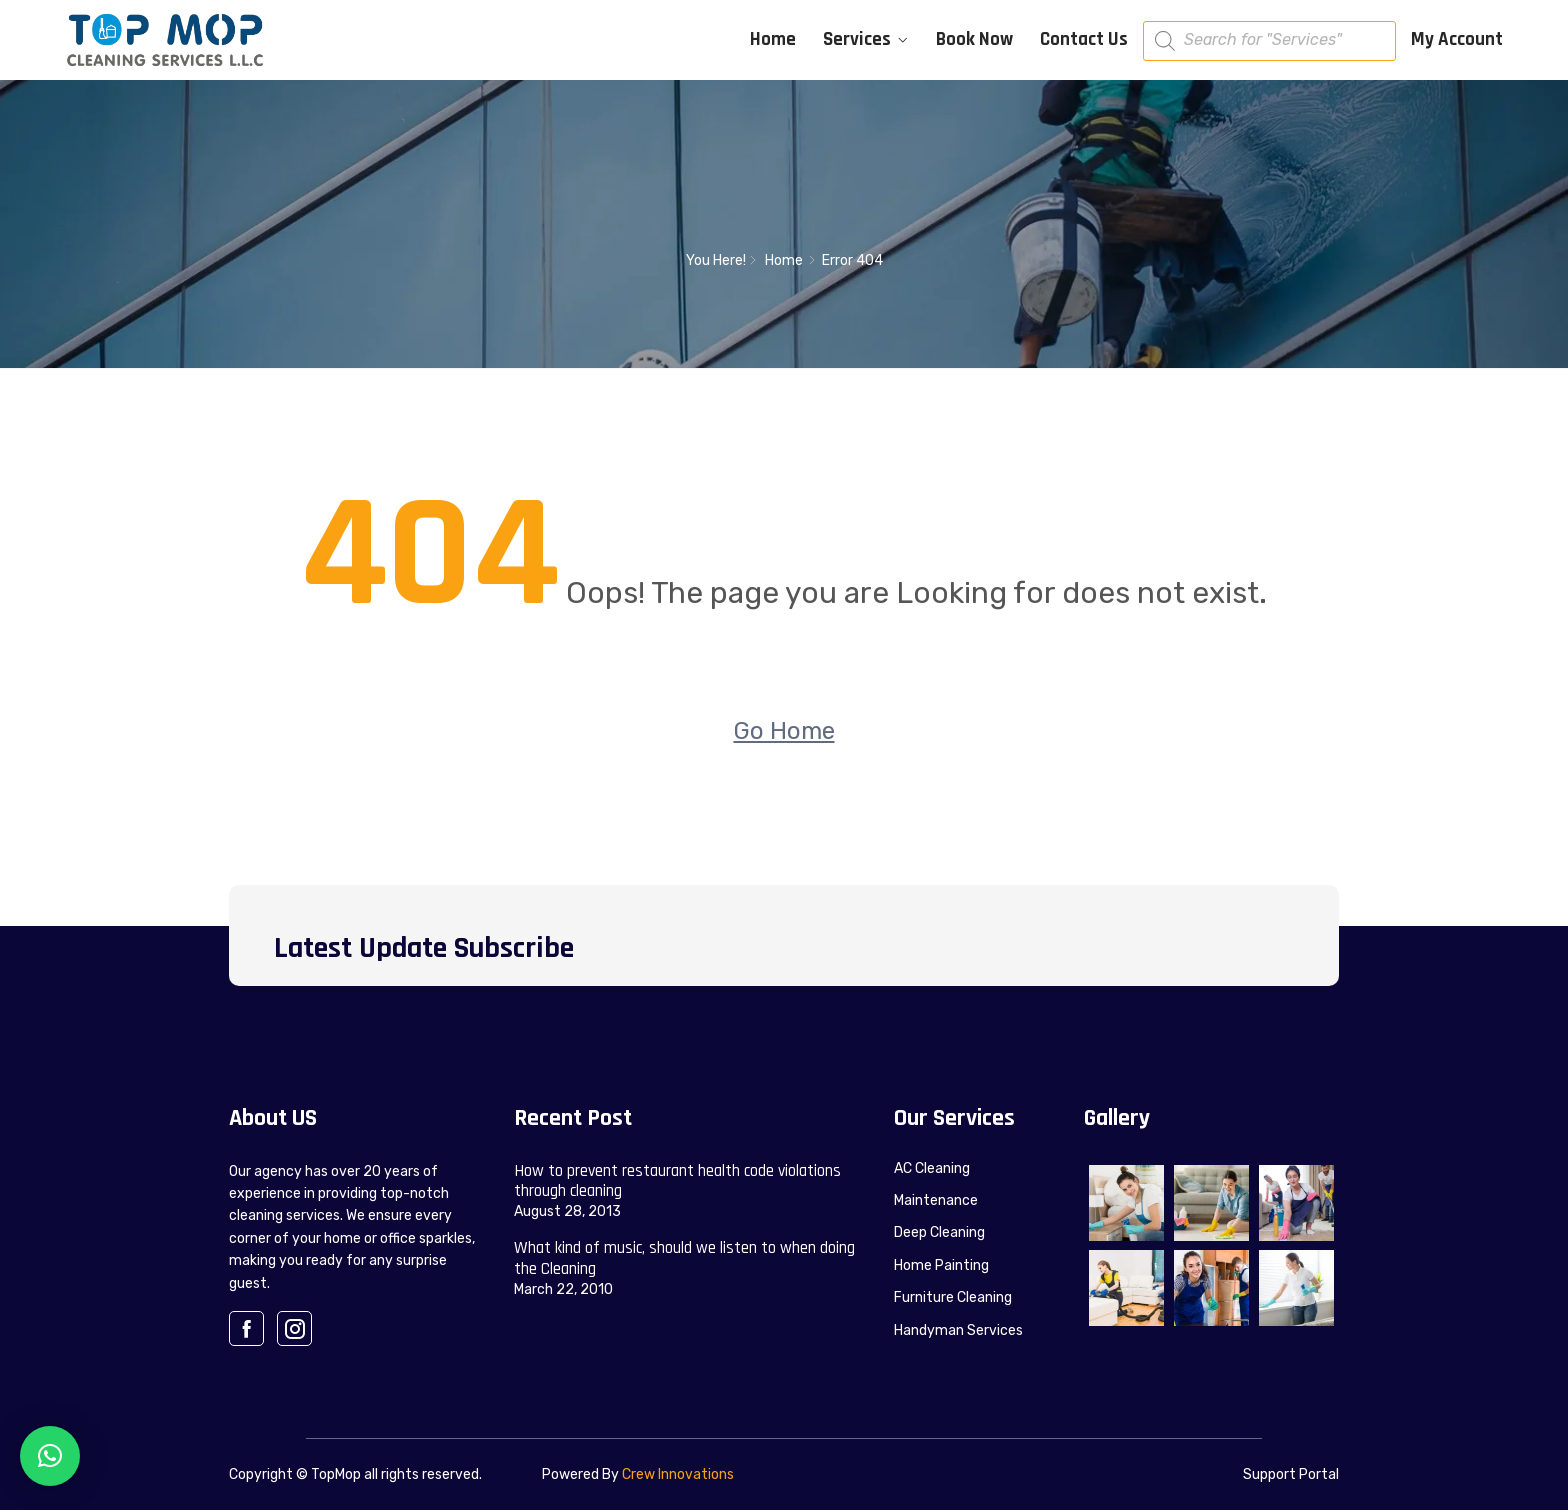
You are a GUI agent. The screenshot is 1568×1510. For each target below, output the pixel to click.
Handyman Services (958, 1330)
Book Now (974, 39)
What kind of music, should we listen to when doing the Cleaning (684, 1258)
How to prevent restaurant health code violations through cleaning (677, 1181)
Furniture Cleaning (953, 1297)
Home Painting (941, 1265)
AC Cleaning (932, 1168)
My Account (1457, 39)
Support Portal (1291, 1474)
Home (773, 39)
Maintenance (936, 1200)
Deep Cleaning (939, 1232)
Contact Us (1084, 39)
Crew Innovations (678, 1474)
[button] (50, 1456)
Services (857, 39)
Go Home (784, 731)
